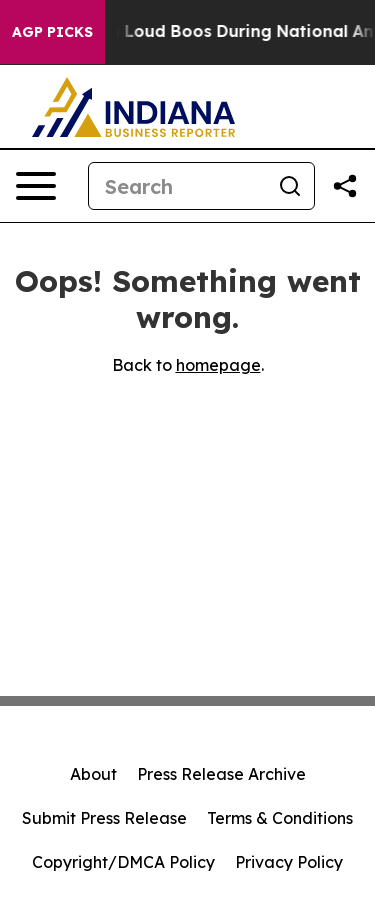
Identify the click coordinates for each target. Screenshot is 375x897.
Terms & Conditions (280, 818)
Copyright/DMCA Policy (123, 862)
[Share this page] (345, 186)
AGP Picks (52, 32)
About (93, 774)
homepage (218, 365)
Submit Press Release (104, 818)
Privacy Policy (289, 862)
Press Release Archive (221, 774)
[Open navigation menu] (36, 186)
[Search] (177, 186)
